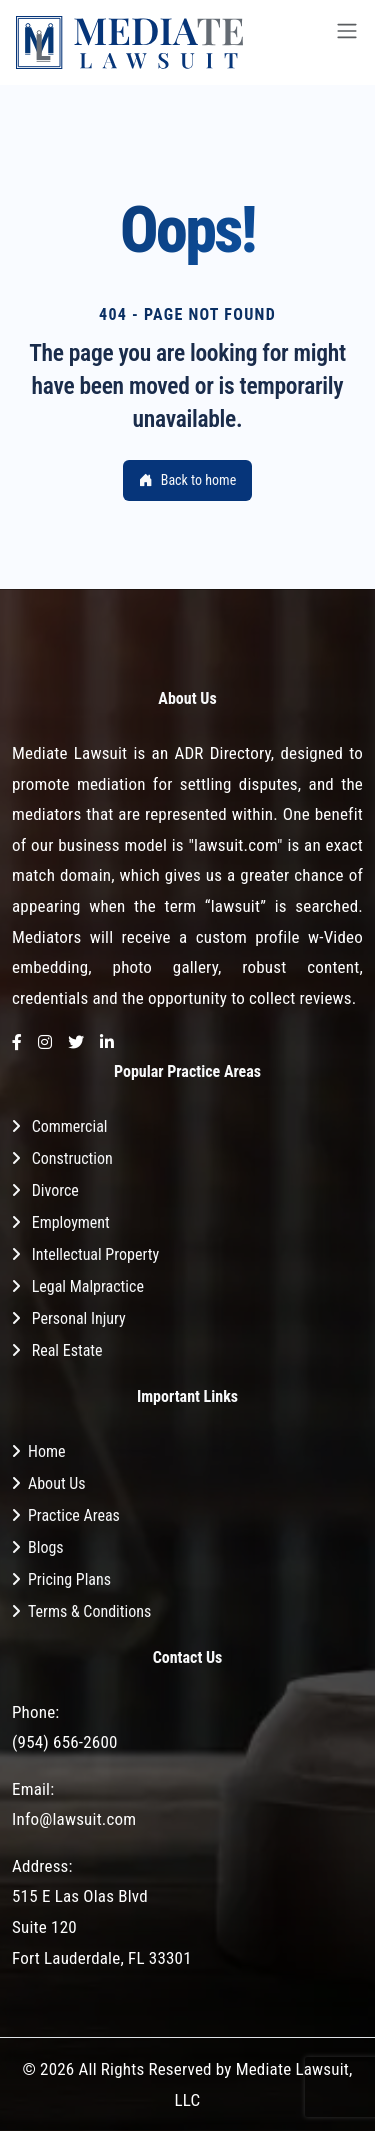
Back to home (187, 480)
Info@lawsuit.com (74, 1819)
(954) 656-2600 (65, 1742)
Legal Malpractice (88, 1286)
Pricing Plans (69, 1579)
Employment (71, 1222)
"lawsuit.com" (235, 845)
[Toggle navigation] (347, 42)
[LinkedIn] (107, 1043)
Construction (72, 1158)
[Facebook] (17, 1043)
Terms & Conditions (89, 1611)
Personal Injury (79, 1318)
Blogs (46, 1547)
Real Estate (67, 1350)
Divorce (55, 1190)
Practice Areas (74, 1515)
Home (47, 1451)
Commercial (70, 1126)
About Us (57, 1483)
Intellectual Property (95, 1254)
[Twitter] (76, 1043)
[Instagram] (45, 1043)
